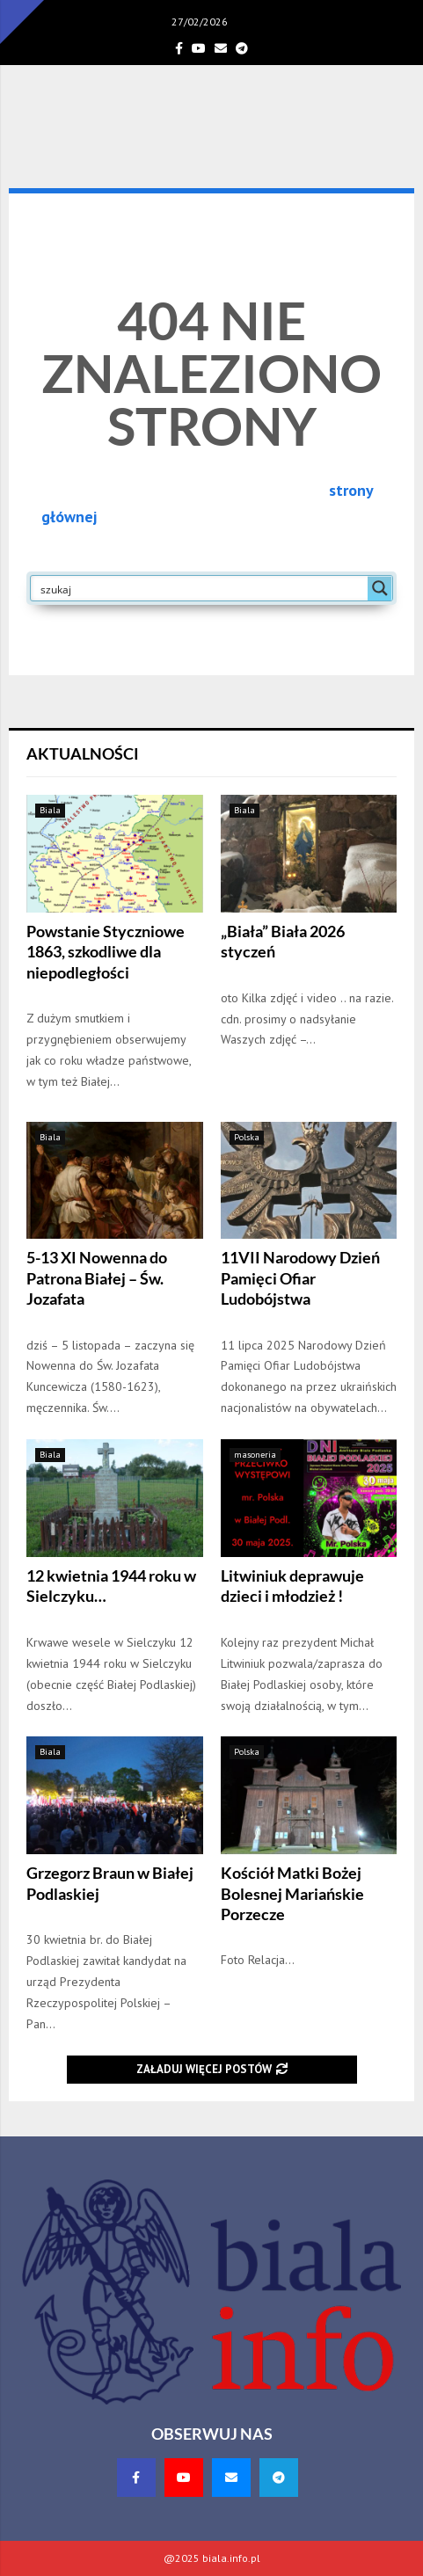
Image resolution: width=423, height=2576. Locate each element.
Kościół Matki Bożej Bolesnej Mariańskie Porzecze (292, 1893)
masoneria (255, 1454)
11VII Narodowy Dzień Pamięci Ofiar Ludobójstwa (300, 1278)
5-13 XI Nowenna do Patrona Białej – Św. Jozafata (96, 1278)
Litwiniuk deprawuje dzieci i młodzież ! (292, 1585)
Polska (246, 1137)
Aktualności (82, 753)
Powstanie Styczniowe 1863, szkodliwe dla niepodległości (105, 951)
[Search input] (200, 588)
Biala (50, 810)
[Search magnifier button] (380, 588)
